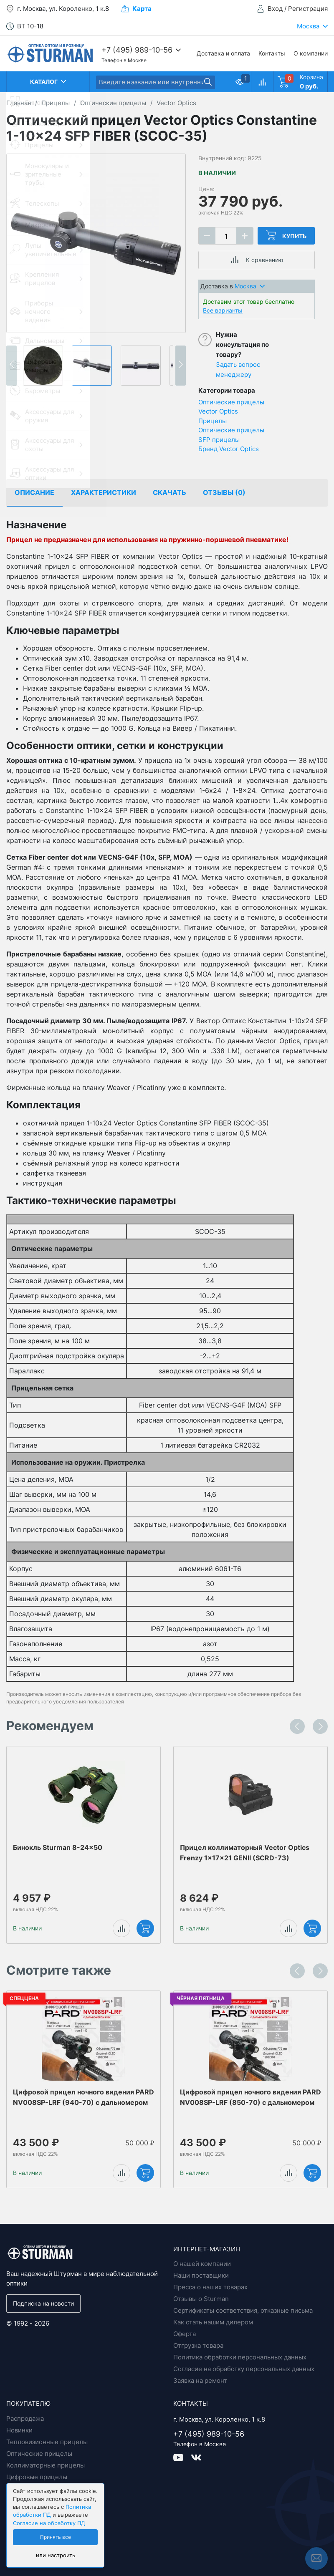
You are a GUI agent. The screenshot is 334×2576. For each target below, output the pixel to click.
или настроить (55, 2555)
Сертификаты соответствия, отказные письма (243, 2310)
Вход (275, 9)
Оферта (184, 2334)
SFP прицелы (219, 440)
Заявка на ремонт (200, 2380)
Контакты (271, 53)
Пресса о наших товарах (210, 2287)
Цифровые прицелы (36, 2477)
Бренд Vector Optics (228, 449)
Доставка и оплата (223, 53)
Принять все (55, 2537)
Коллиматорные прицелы (45, 2465)
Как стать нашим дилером (213, 2322)
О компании (311, 53)
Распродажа (25, 2418)
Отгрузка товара (198, 2345)
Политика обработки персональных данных (239, 2357)
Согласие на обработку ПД (49, 2523)
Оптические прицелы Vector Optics (231, 407)
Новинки (19, 2430)
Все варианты (223, 310)
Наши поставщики (201, 2275)
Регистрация (308, 9)
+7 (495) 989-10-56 (136, 49)
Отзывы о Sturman (201, 2299)
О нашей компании (202, 2264)
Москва (250, 286)
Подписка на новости (43, 2303)
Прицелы (212, 421)
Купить (286, 235)
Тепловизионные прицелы (47, 2442)
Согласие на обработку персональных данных (243, 2369)
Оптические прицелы (231, 430)
